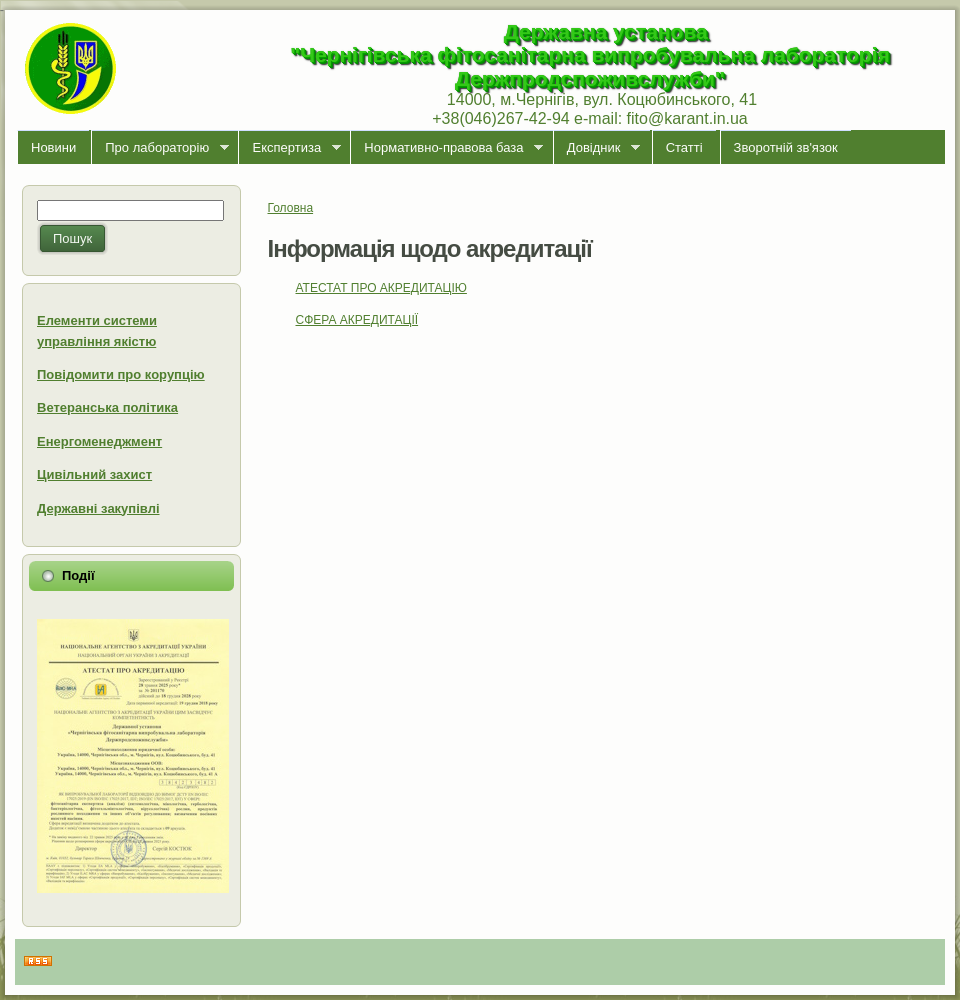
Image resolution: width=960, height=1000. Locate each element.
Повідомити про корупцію (121, 374)
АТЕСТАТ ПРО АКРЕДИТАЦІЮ (381, 288)
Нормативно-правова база (446, 148)
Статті (684, 147)
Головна (291, 208)
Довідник (596, 148)
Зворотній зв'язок (786, 147)
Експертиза (289, 148)
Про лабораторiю (160, 148)
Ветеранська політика (107, 407)
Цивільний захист (94, 474)
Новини (53, 147)
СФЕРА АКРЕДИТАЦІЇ (357, 320)
